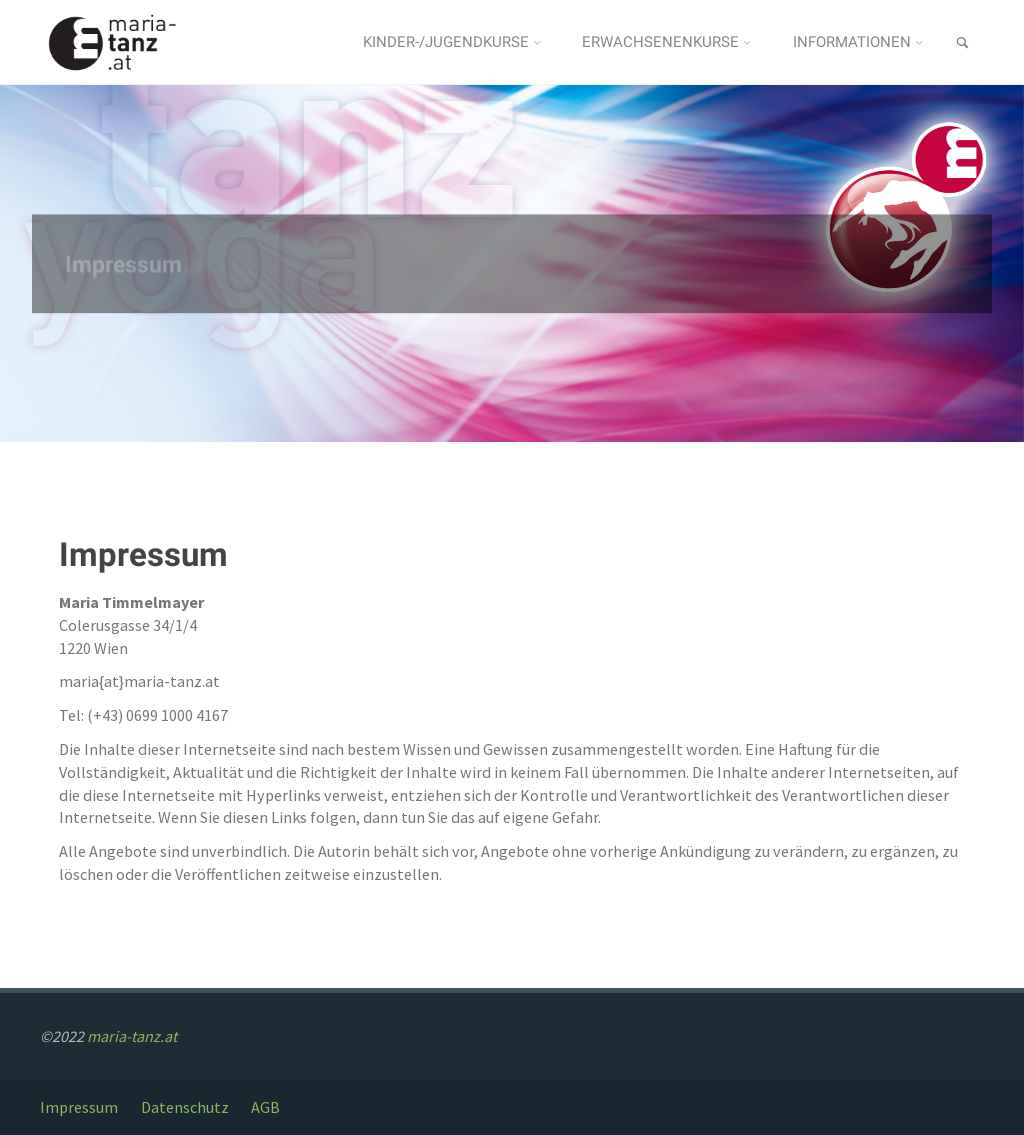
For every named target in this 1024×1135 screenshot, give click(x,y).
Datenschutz (185, 1107)
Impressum (79, 1107)
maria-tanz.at (132, 1036)
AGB (265, 1107)
